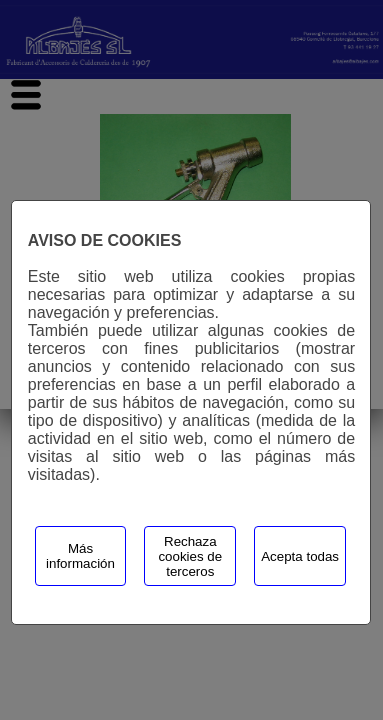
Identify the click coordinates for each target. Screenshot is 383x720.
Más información (80, 556)
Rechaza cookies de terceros (190, 556)
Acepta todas (300, 556)
